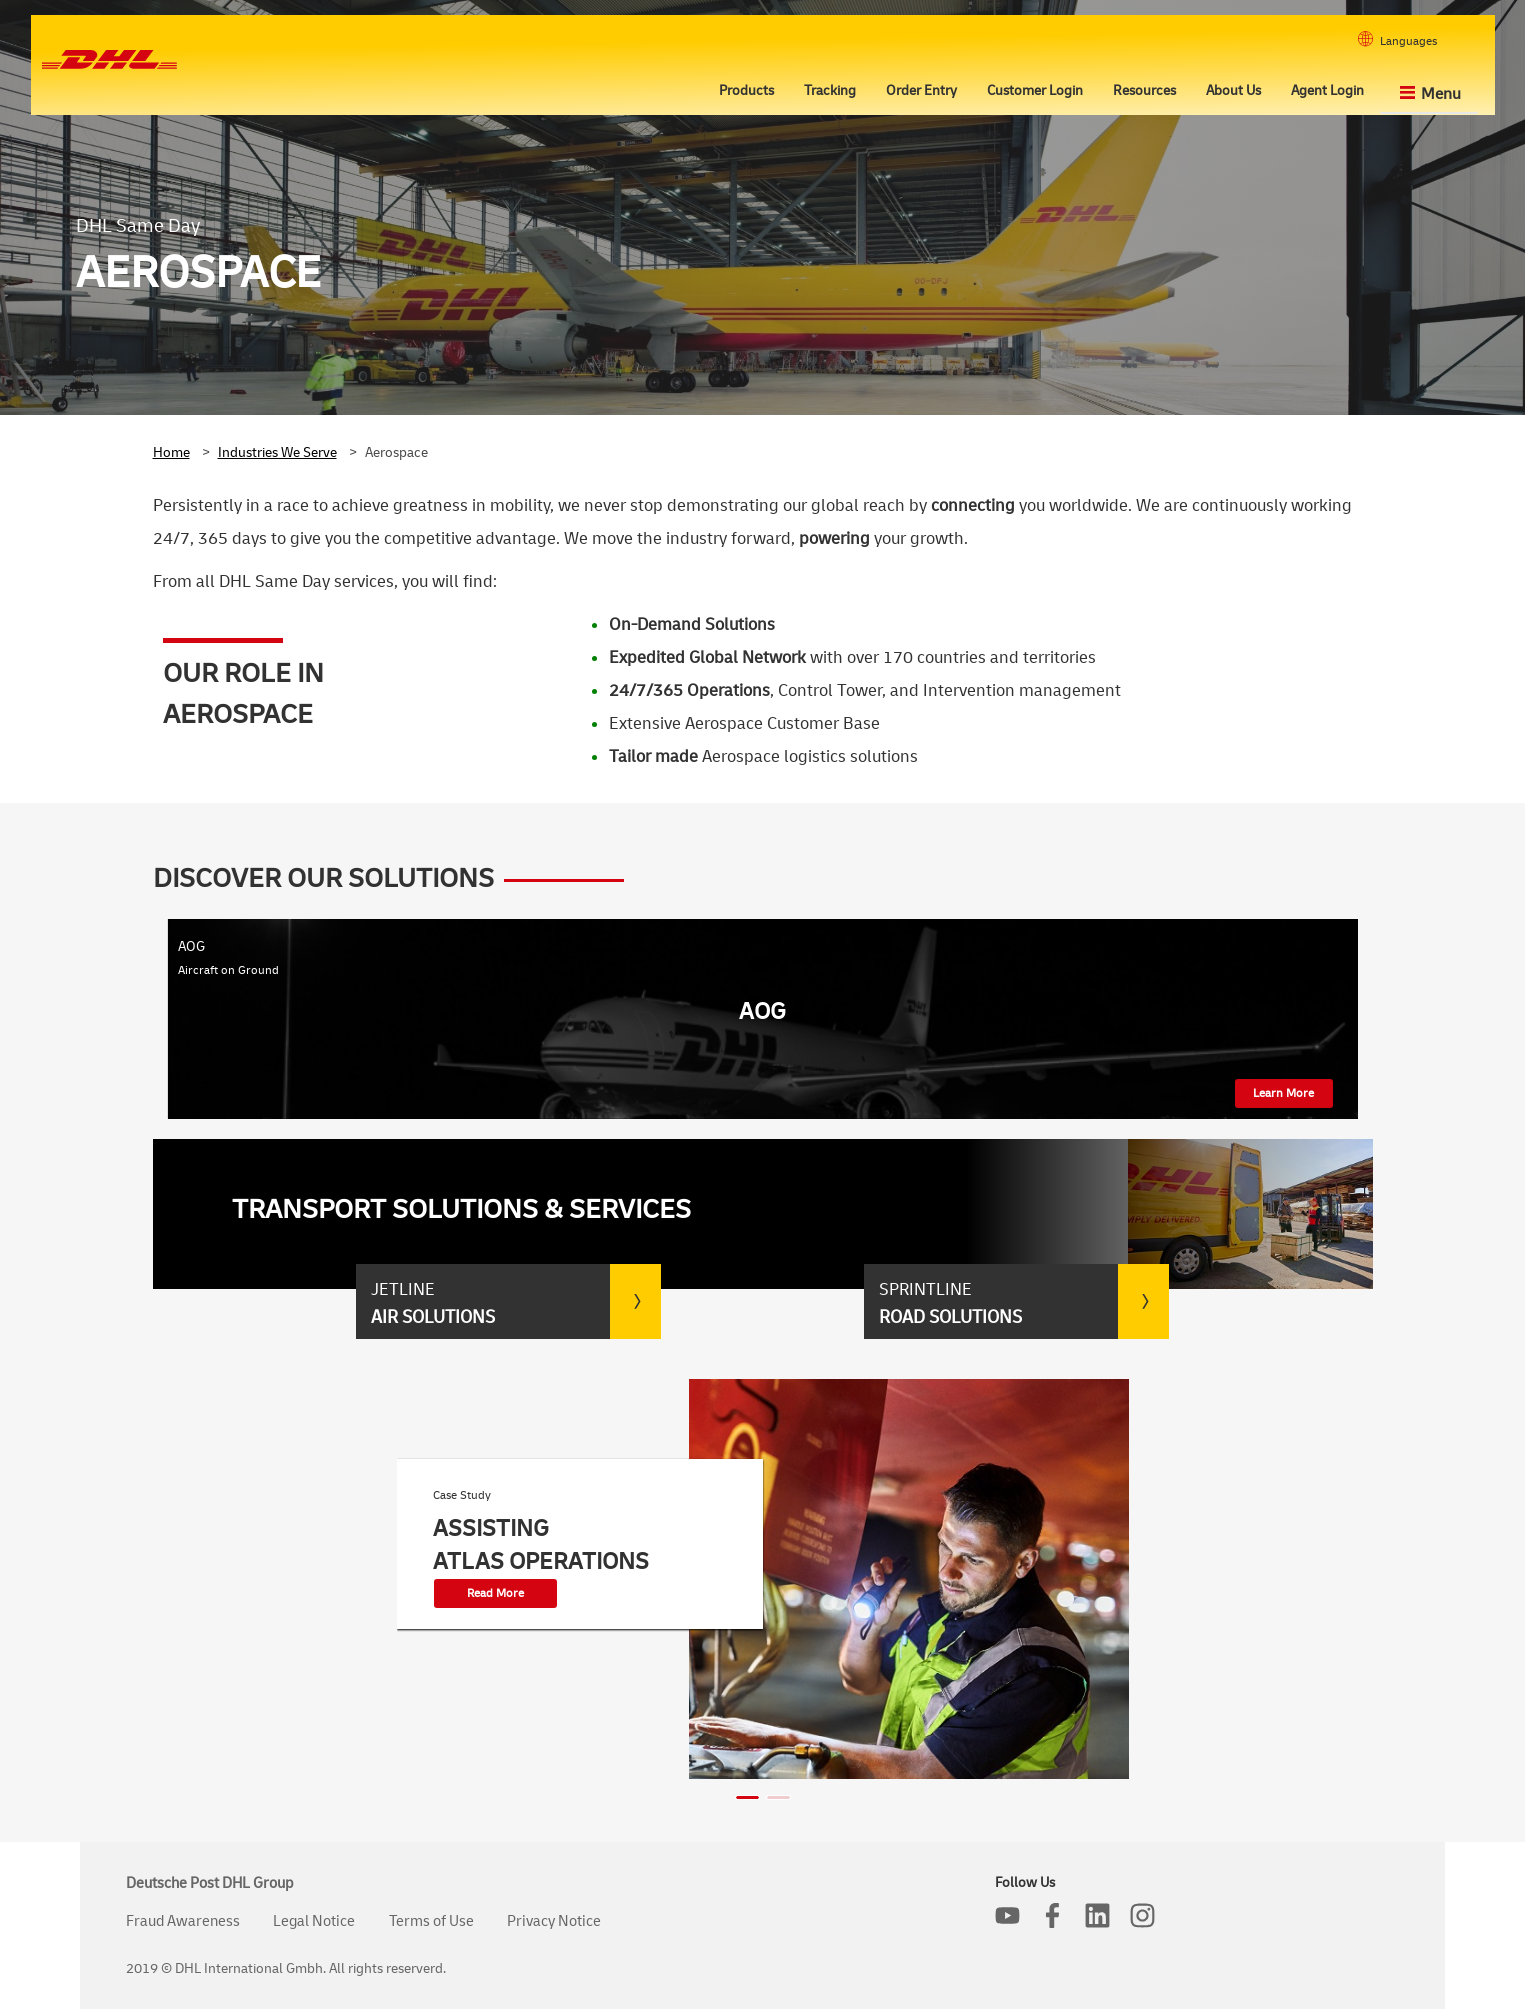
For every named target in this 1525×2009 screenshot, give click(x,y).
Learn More (1283, 1093)
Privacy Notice (554, 1921)
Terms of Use (431, 1921)
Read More (495, 1593)
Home (171, 452)
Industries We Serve (277, 452)
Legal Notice (314, 1921)
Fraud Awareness (183, 1921)
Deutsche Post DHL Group (209, 1883)
